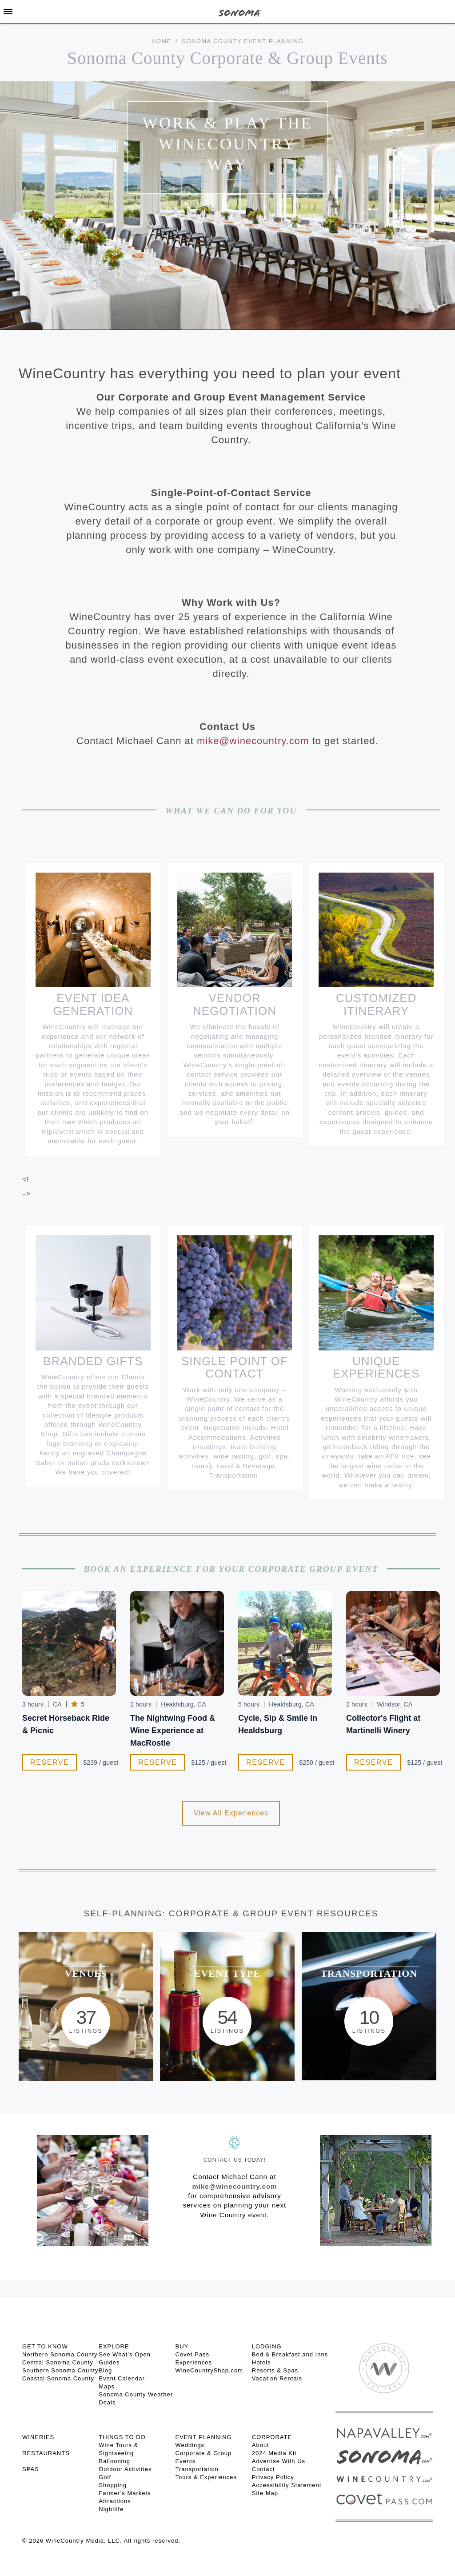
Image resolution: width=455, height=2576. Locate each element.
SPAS (30, 2469)
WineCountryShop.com (209, 2370)
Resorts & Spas (275, 2370)
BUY (182, 2346)
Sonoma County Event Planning (242, 41)
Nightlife (111, 2509)
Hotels (261, 2362)
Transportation (197, 2469)
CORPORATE (272, 2437)
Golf (105, 2477)
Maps (107, 2386)
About (260, 2445)
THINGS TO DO (122, 2437)
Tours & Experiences (206, 2477)
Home (162, 41)
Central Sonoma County (57, 2362)
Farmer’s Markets (125, 2493)
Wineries (38, 2437)
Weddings (190, 2445)
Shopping (113, 2485)
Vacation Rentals (277, 2378)
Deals (107, 2402)
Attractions (115, 2501)
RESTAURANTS (46, 2453)
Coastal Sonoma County (58, 2378)
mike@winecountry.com (253, 740)
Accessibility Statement (287, 2485)
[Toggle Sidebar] (8, 11)
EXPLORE (114, 2346)
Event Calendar (122, 2378)
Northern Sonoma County (59, 2354)
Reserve (49, 1762)
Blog (105, 2370)
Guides (109, 2362)
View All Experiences (231, 1813)
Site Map (265, 2493)
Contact (263, 2469)
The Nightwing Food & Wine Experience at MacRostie (172, 1730)
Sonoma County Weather (136, 2394)
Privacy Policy (273, 2477)
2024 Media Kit (274, 2453)
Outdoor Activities (125, 2469)
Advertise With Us (278, 2461)
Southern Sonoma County (60, 2370)
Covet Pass (192, 2354)
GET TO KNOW (45, 2346)
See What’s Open (125, 2354)
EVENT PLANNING (204, 2437)
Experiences (194, 2362)
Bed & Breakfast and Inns (290, 2354)
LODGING (267, 2346)
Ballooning (114, 2461)
